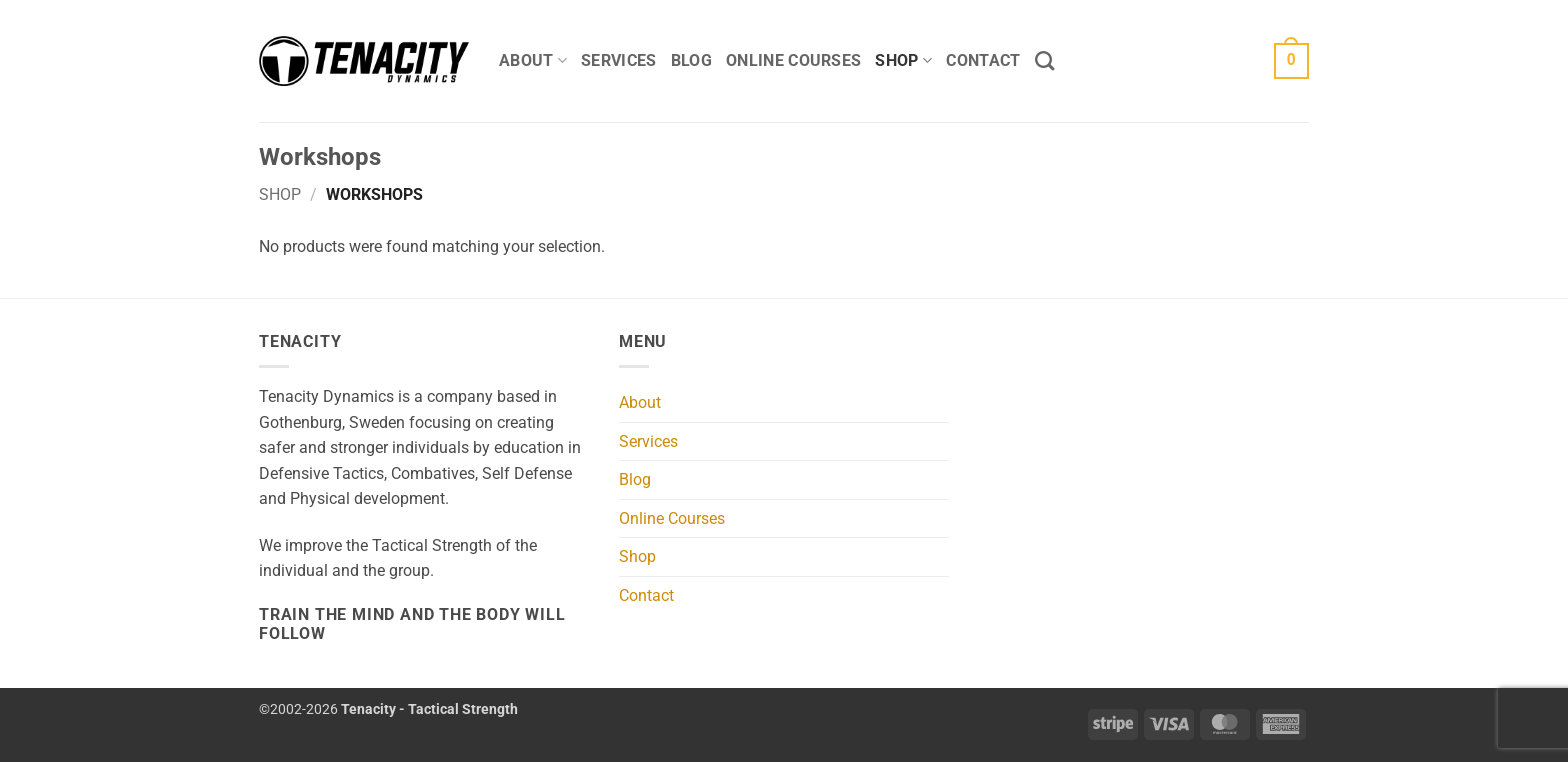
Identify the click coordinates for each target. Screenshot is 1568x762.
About (533, 61)
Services (619, 60)
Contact (983, 60)
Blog (691, 60)
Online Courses (793, 60)
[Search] (1044, 60)
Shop (903, 61)
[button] (1291, 61)
